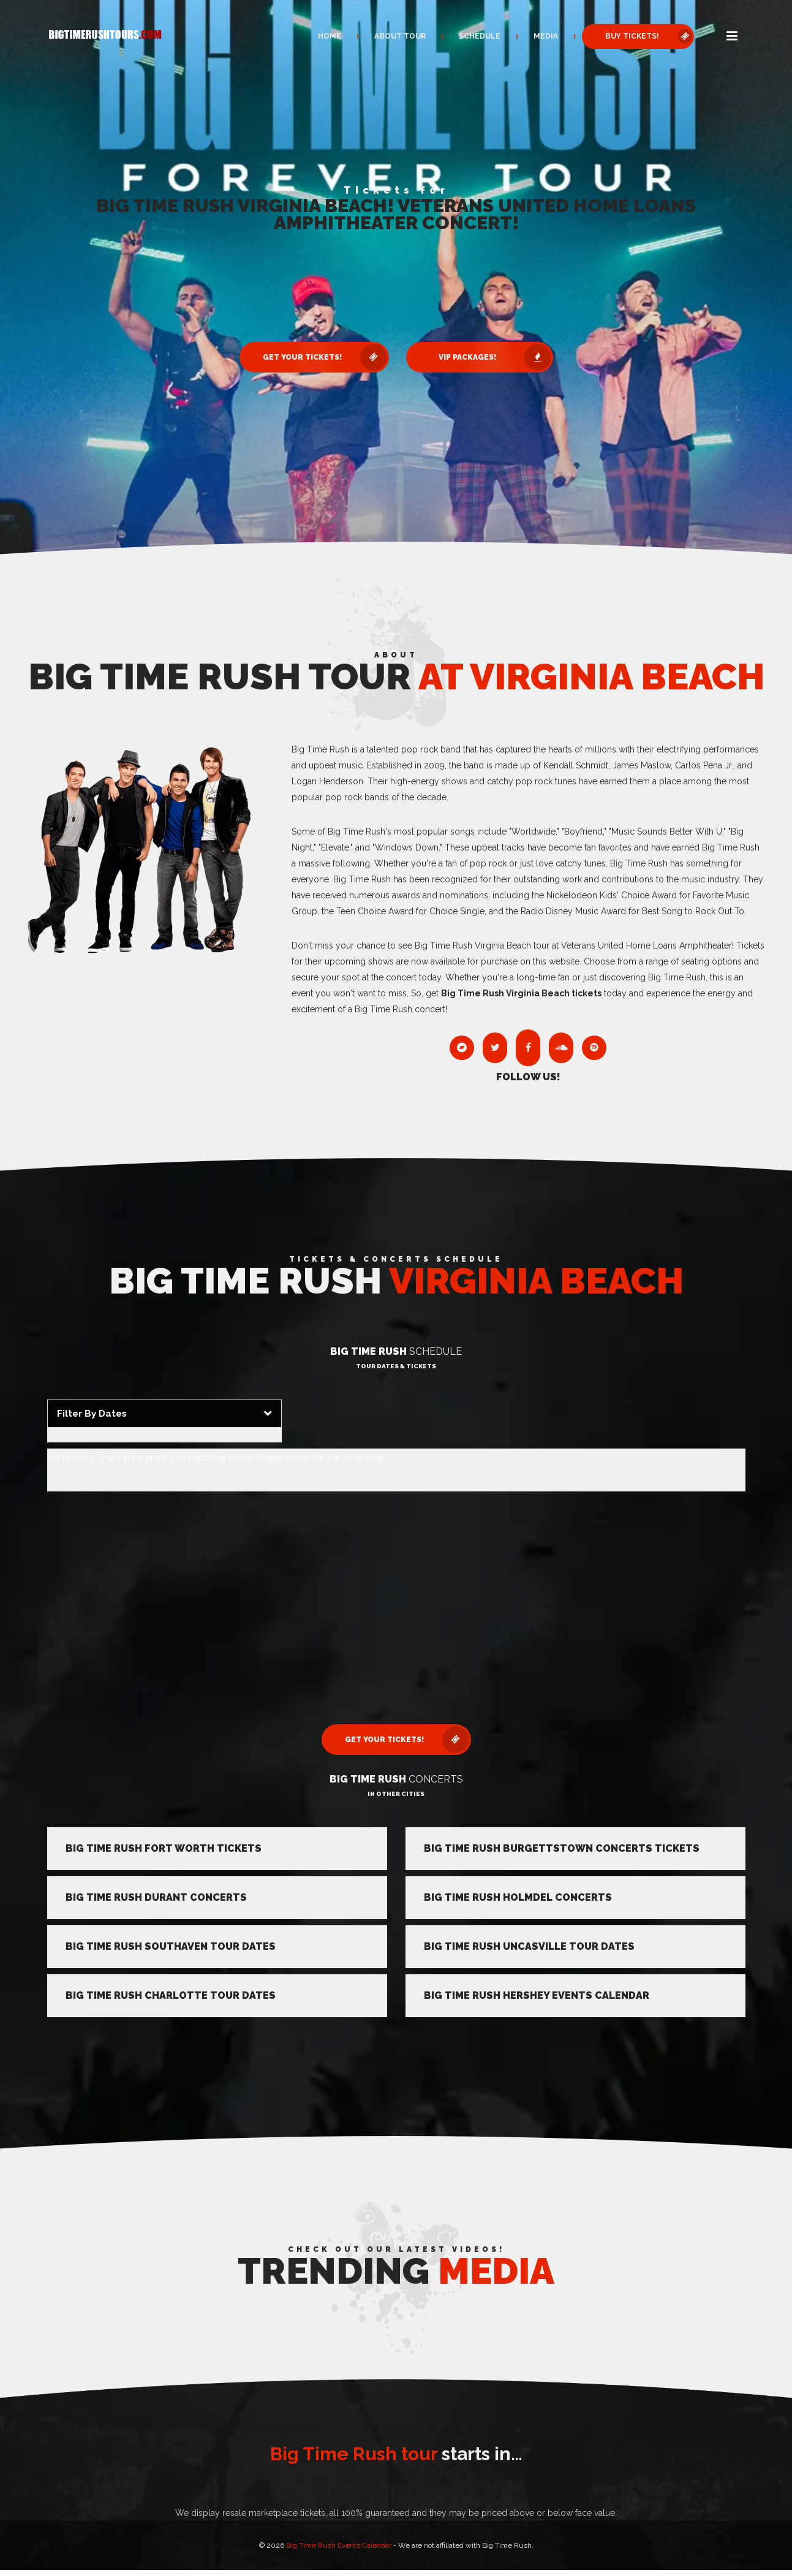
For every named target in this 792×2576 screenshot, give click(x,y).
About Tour (400, 36)
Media (546, 36)
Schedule (479, 36)
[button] (732, 37)
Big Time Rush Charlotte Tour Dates (171, 1995)
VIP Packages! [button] (495, 357)
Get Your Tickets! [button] (325, 357)
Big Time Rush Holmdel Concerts (518, 1897)
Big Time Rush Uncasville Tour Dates (529, 1946)
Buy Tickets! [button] (648, 36)
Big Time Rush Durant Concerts (156, 1897)
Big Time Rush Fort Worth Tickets (164, 1848)
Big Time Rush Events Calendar (338, 2545)
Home (329, 36)
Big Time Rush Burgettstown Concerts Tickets (562, 1848)
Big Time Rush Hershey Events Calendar (536, 1995)
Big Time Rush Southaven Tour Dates (171, 1946)
